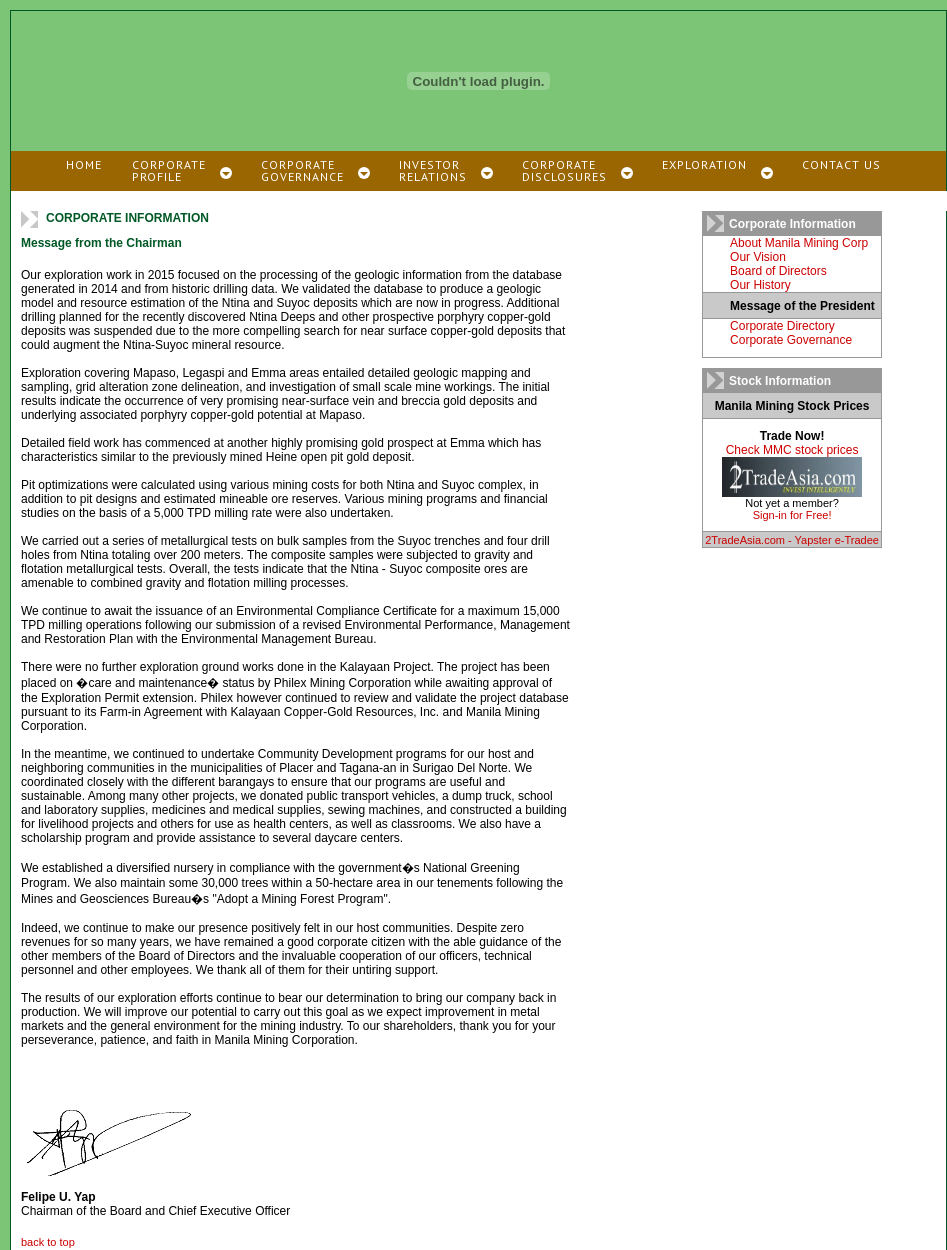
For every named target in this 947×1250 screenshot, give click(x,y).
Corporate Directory (782, 326)
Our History (760, 285)
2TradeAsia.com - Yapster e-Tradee (792, 540)
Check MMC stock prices (792, 450)
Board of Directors (778, 271)
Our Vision (758, 257)
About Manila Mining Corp (799, 243)
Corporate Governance (791, 340)
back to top (48, 1242)
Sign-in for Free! (792, 515)
